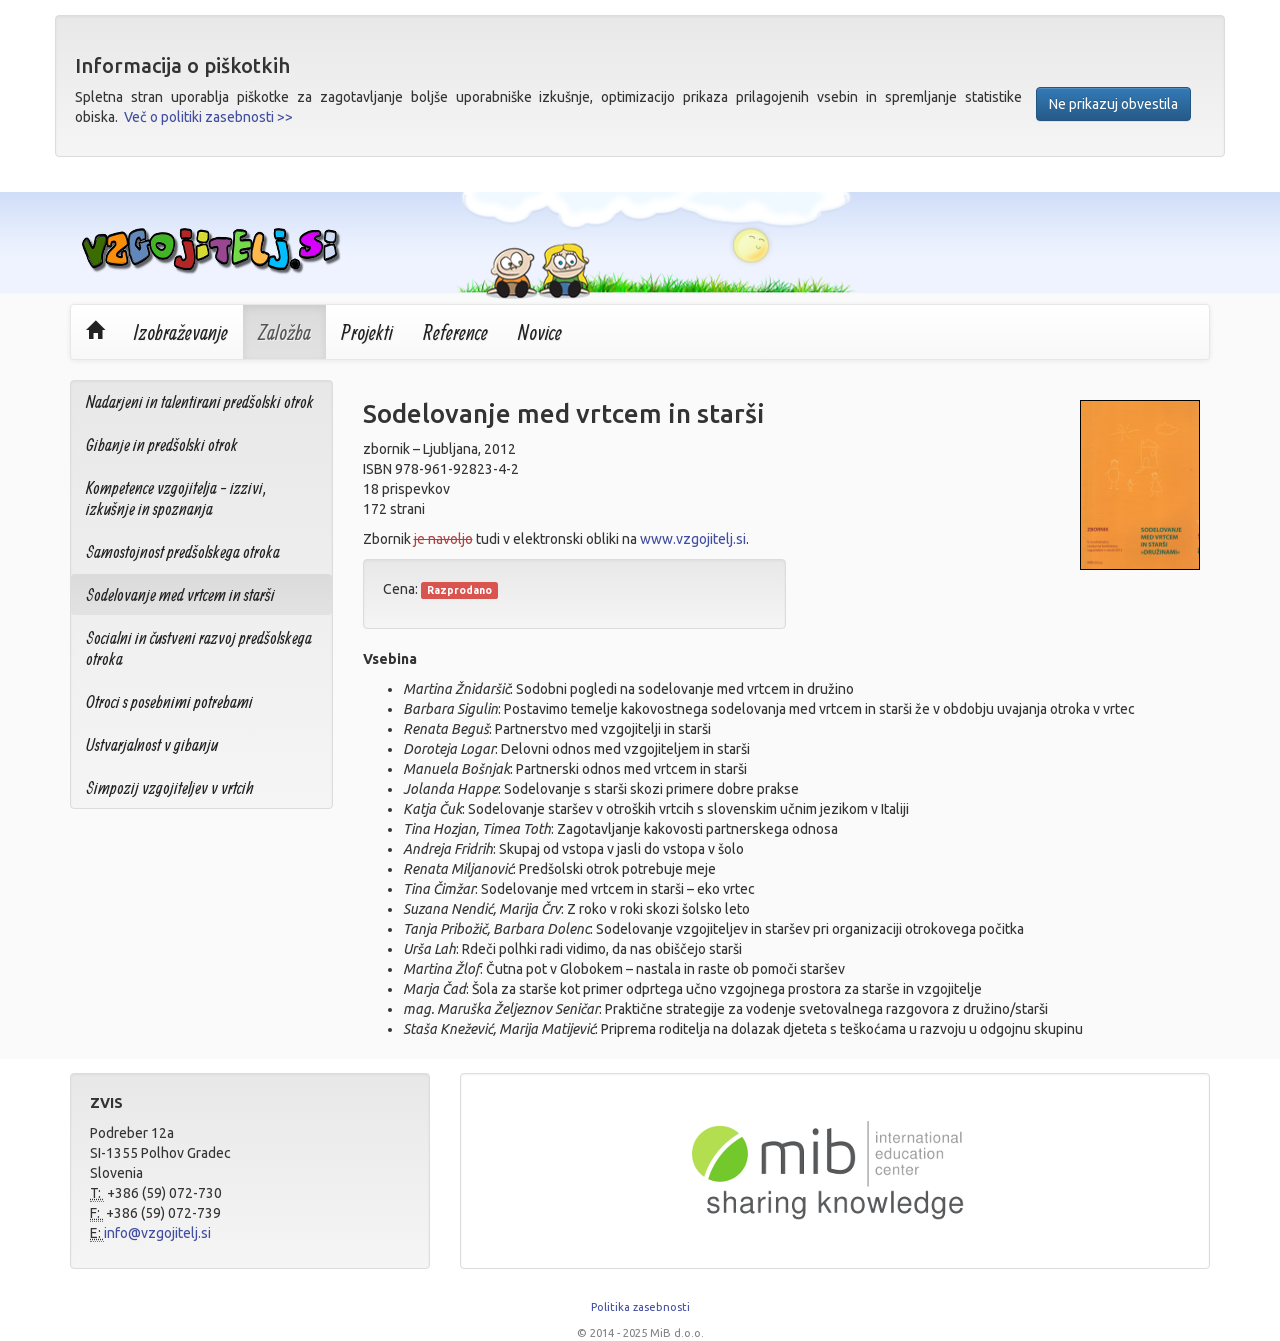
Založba (284, 332)
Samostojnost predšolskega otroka (183, 551)
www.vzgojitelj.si (693, 539)
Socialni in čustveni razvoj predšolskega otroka (199, 648)
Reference (455, 332)
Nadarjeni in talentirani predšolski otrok (200, 401)
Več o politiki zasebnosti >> (208, 117)
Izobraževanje (181, 332)
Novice (540, 332)
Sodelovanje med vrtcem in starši (180, 594)
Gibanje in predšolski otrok (162, 444)
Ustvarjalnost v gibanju (152, 744)
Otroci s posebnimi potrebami (169, 701)
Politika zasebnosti (640, 1307)
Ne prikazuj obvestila (1113, 104)
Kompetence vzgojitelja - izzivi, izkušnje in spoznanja (176, 498)
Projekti (367, 332)
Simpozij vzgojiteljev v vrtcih (170, 787)
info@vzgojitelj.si (157, 1233)
